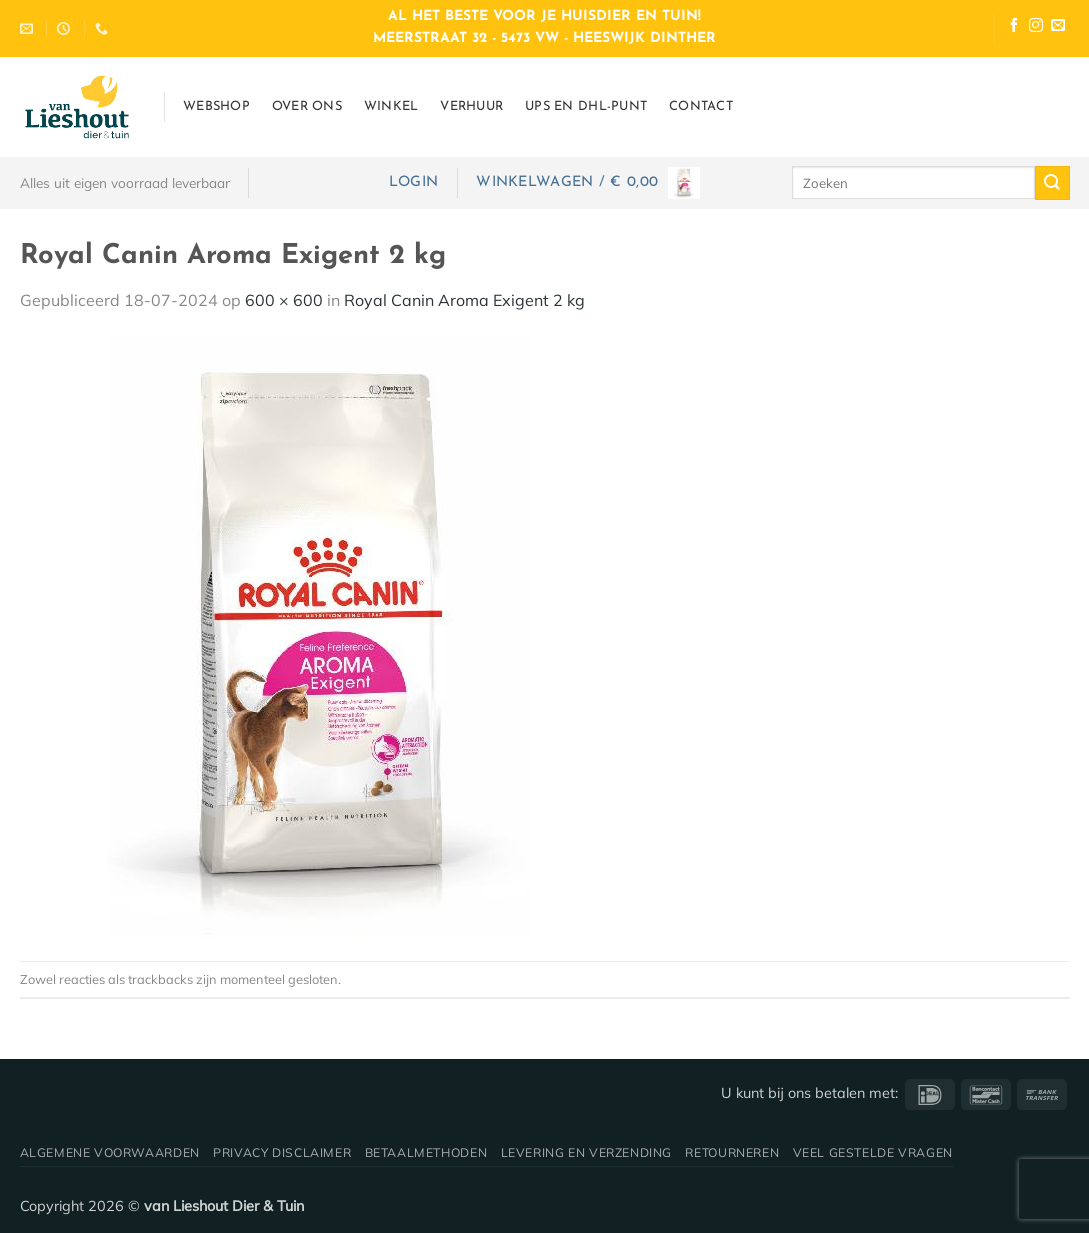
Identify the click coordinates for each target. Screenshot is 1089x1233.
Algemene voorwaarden (110, 1152)
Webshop (216, 106)
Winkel (391, 106)
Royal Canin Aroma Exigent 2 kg (464, 300)
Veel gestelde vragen (873, 1152)
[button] (413, 182)
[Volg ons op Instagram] (1036, 27)
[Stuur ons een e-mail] (1058, 27)
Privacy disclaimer (282, 1152)
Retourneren (732, 1152)
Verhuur (471, 106)
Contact (701, 106)
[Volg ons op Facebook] (1014, 27)
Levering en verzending (586, 1152)
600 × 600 (284, 300)
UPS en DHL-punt (586, 106)
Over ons (307, 106)
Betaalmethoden (426, 1152)
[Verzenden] (1052, 183)
